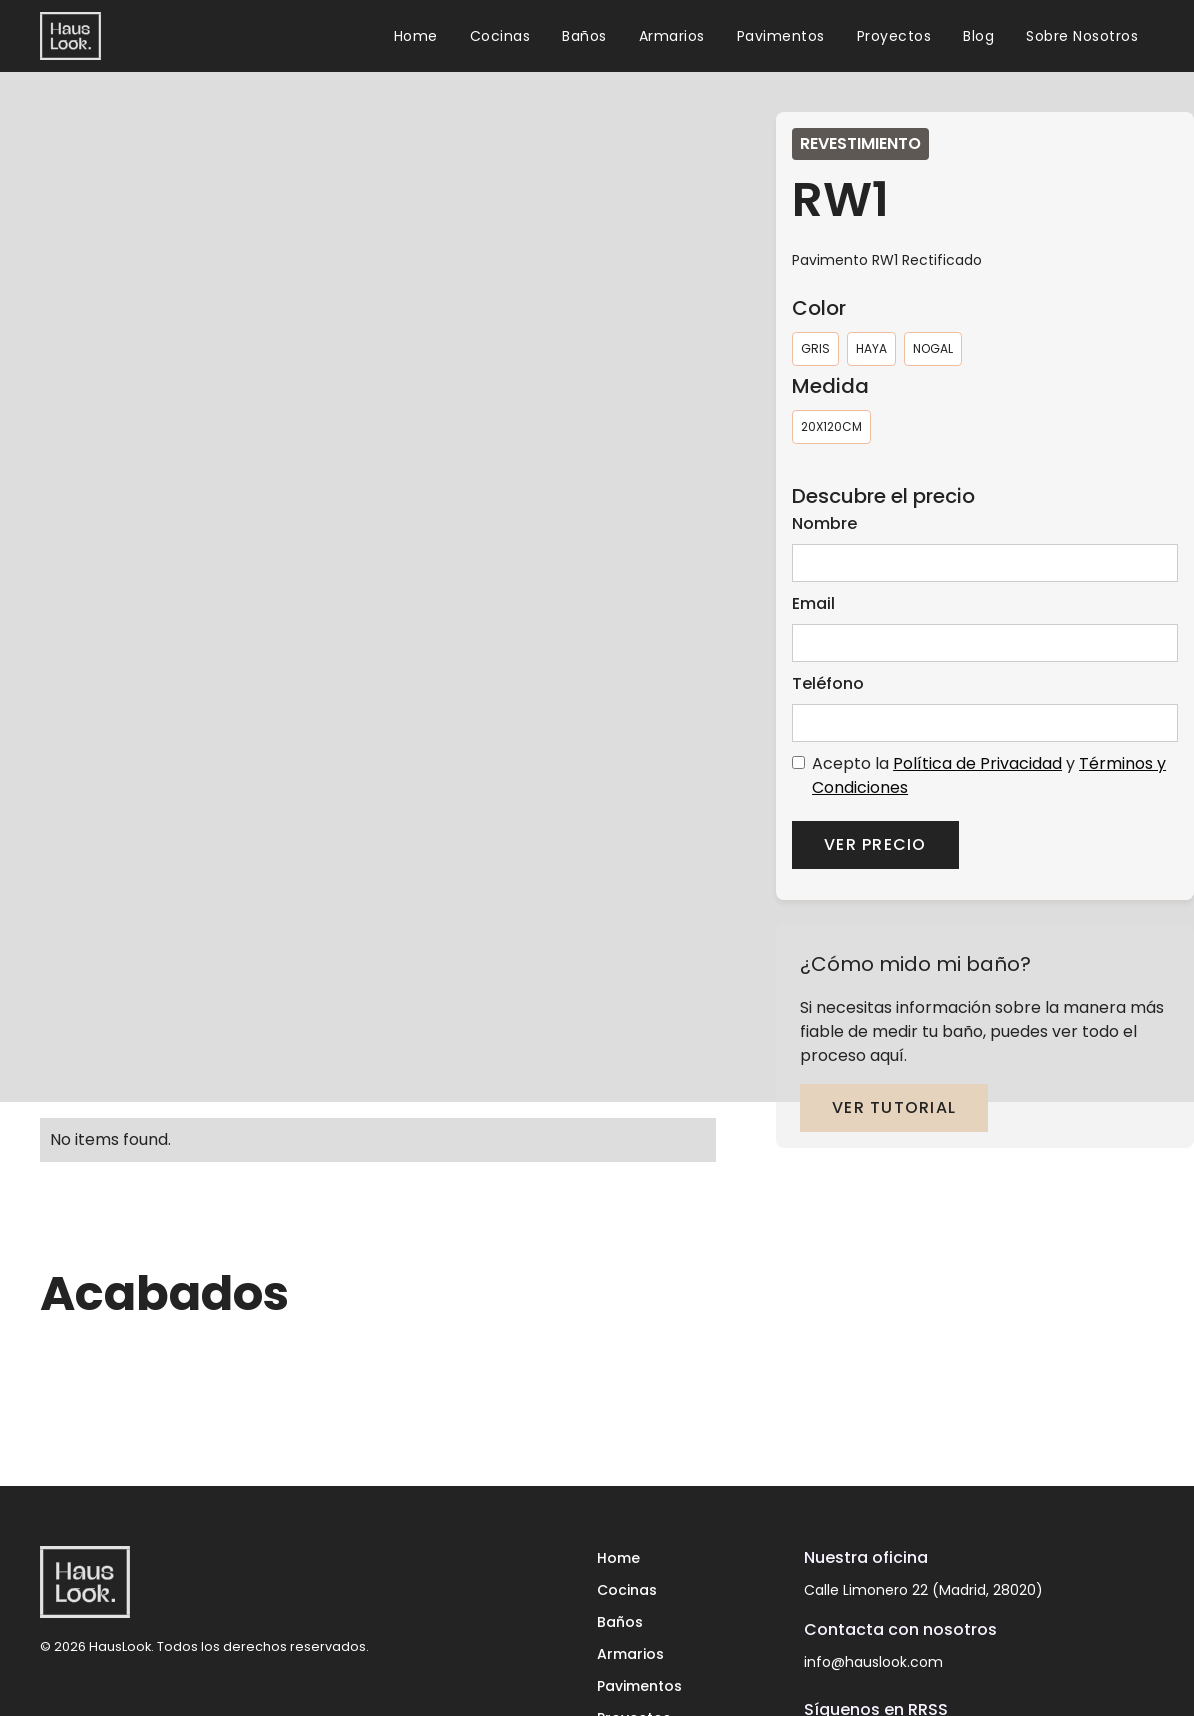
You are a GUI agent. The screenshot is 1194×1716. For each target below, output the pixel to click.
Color (819, 308)
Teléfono (828, 683)
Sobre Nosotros (1082, 36)
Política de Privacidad (977, 763)
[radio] (815, 349)
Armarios (672, 36)
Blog (978, 36)
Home (416, 36)
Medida (830, 386)
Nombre (824, 523)
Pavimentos (781, 36)
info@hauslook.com (873, 1662)
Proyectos (894, 36)
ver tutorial (894, 1107)
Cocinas (500, 36)
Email (813, 603)
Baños (584, 36)
